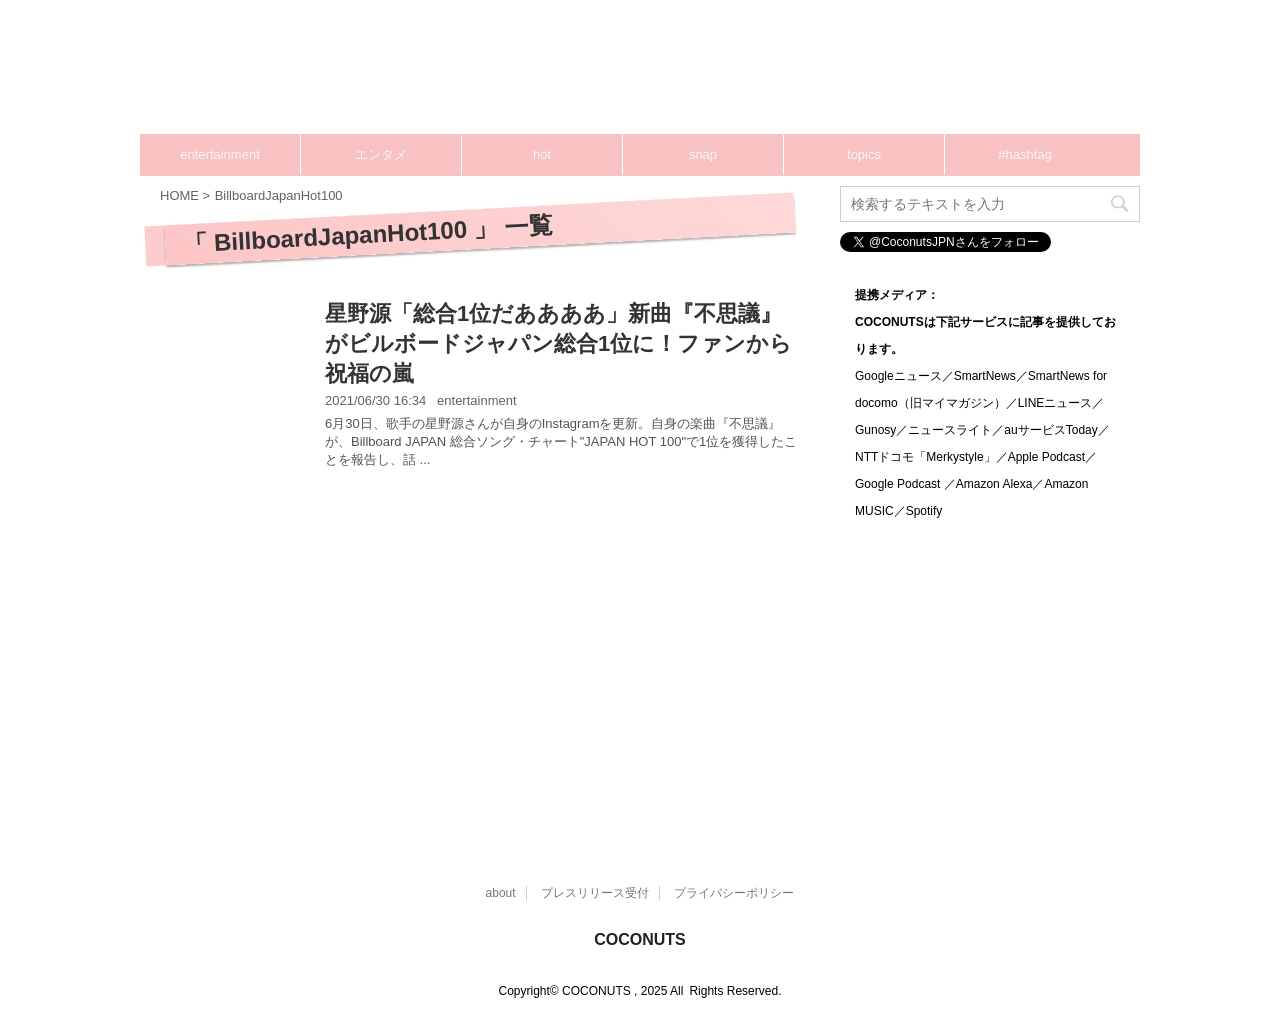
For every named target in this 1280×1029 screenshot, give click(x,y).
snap (703, 154)
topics (864, 154)
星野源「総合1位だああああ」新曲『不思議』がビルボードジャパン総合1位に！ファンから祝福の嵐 (558, 343)
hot (542, 154)
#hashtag (1025, 154)
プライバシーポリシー (734, 893)
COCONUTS (640, 939)
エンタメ (381, 154)
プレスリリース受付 (595, 893)
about (501, 893)
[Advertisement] (480, 653)
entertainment (220, 154)
